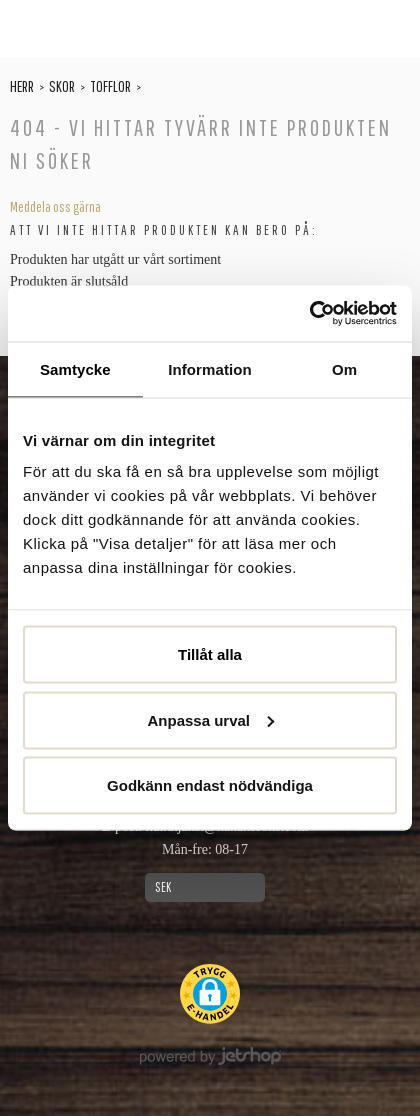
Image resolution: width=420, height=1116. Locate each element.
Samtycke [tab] (75, 368)
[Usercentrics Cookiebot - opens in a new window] (309, 314)
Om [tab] (344, 368)
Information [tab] (210, 368)
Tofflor (110, 86)
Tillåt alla (210, 654)
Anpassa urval (210, 719)
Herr (22, 86)
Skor (62, 86)
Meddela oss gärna (55, 207)
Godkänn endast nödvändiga (210, 785)
